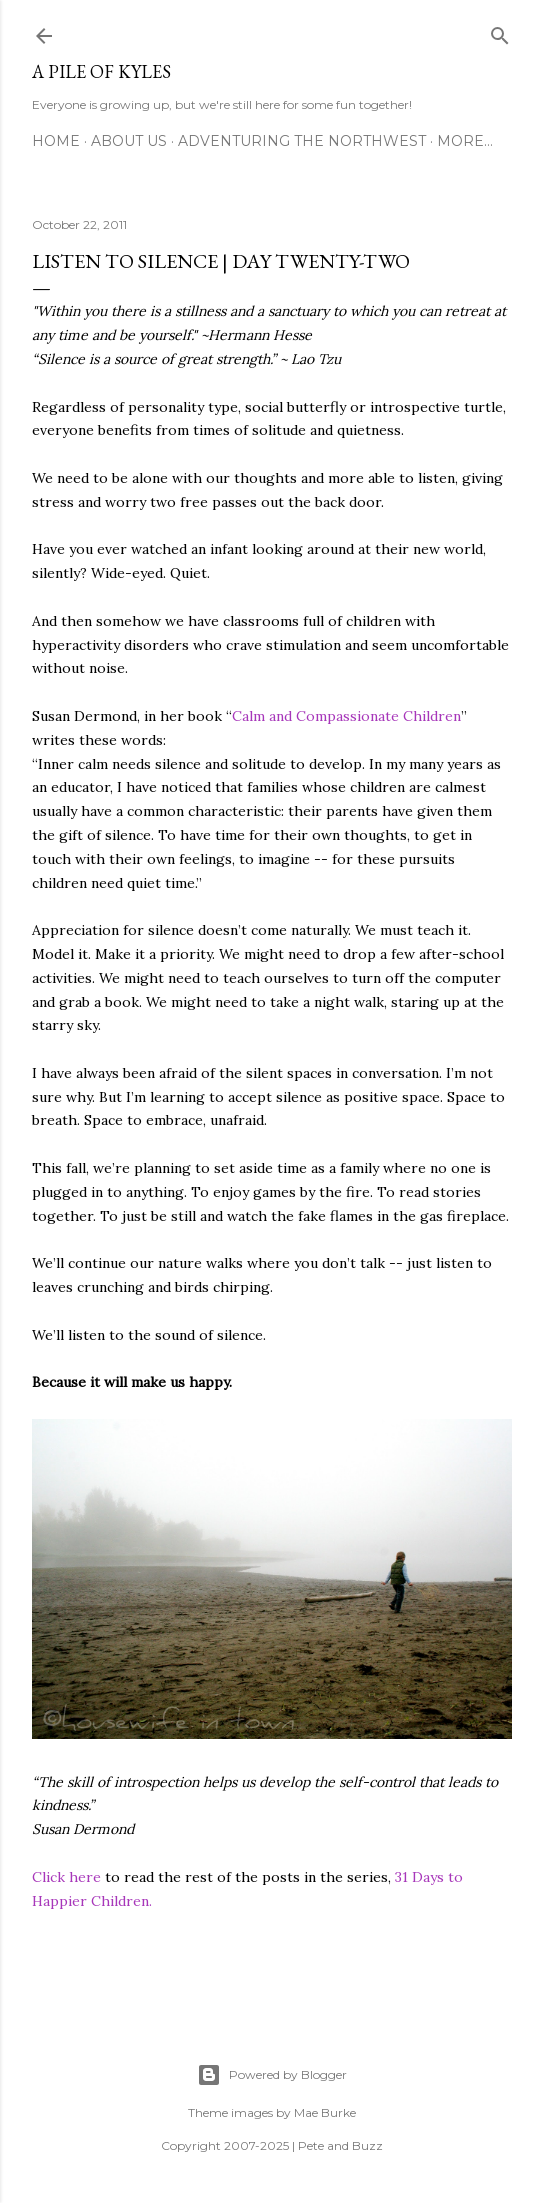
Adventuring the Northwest (302, 141)
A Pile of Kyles (101, 71)
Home (56, 141)
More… (465, 141)
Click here (66, 1877)
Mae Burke (325, 2112)
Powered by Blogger (272, 2075)
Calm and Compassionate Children (346, 716)
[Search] (500, 32)
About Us (129, 141)
